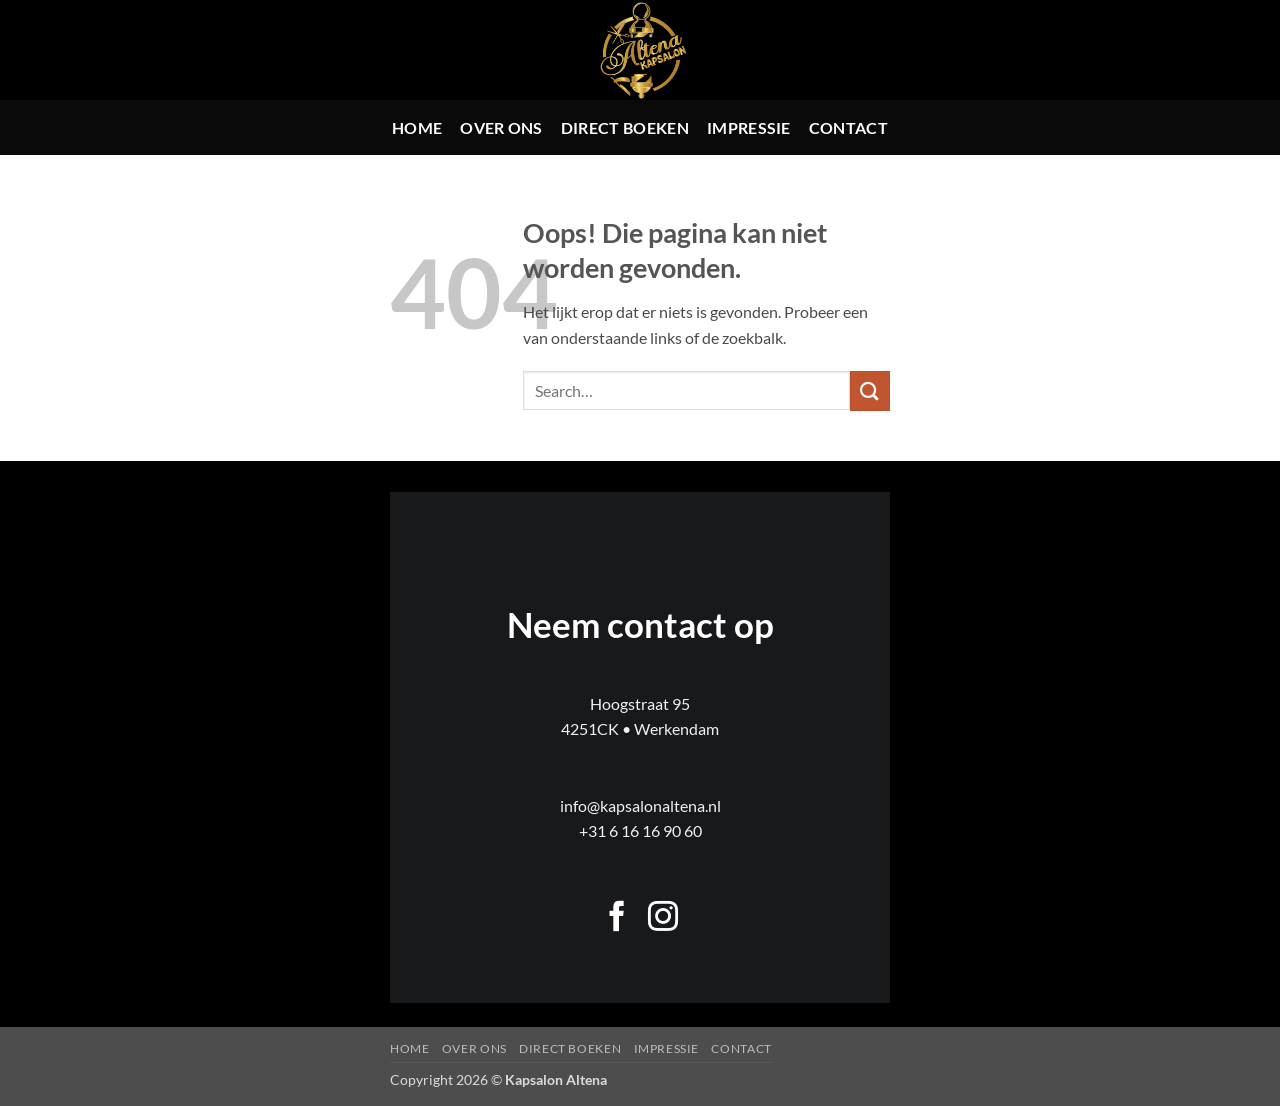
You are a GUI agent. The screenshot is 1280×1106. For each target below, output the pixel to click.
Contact (848, 127)
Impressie (749, 127)
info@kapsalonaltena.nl (640, 805)
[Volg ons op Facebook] (617, 918)
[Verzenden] (870, 390)
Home (417, 127)
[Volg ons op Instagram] (663, 918)
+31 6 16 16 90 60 (640, 830)
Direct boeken (625, 127)
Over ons (501, 127)
